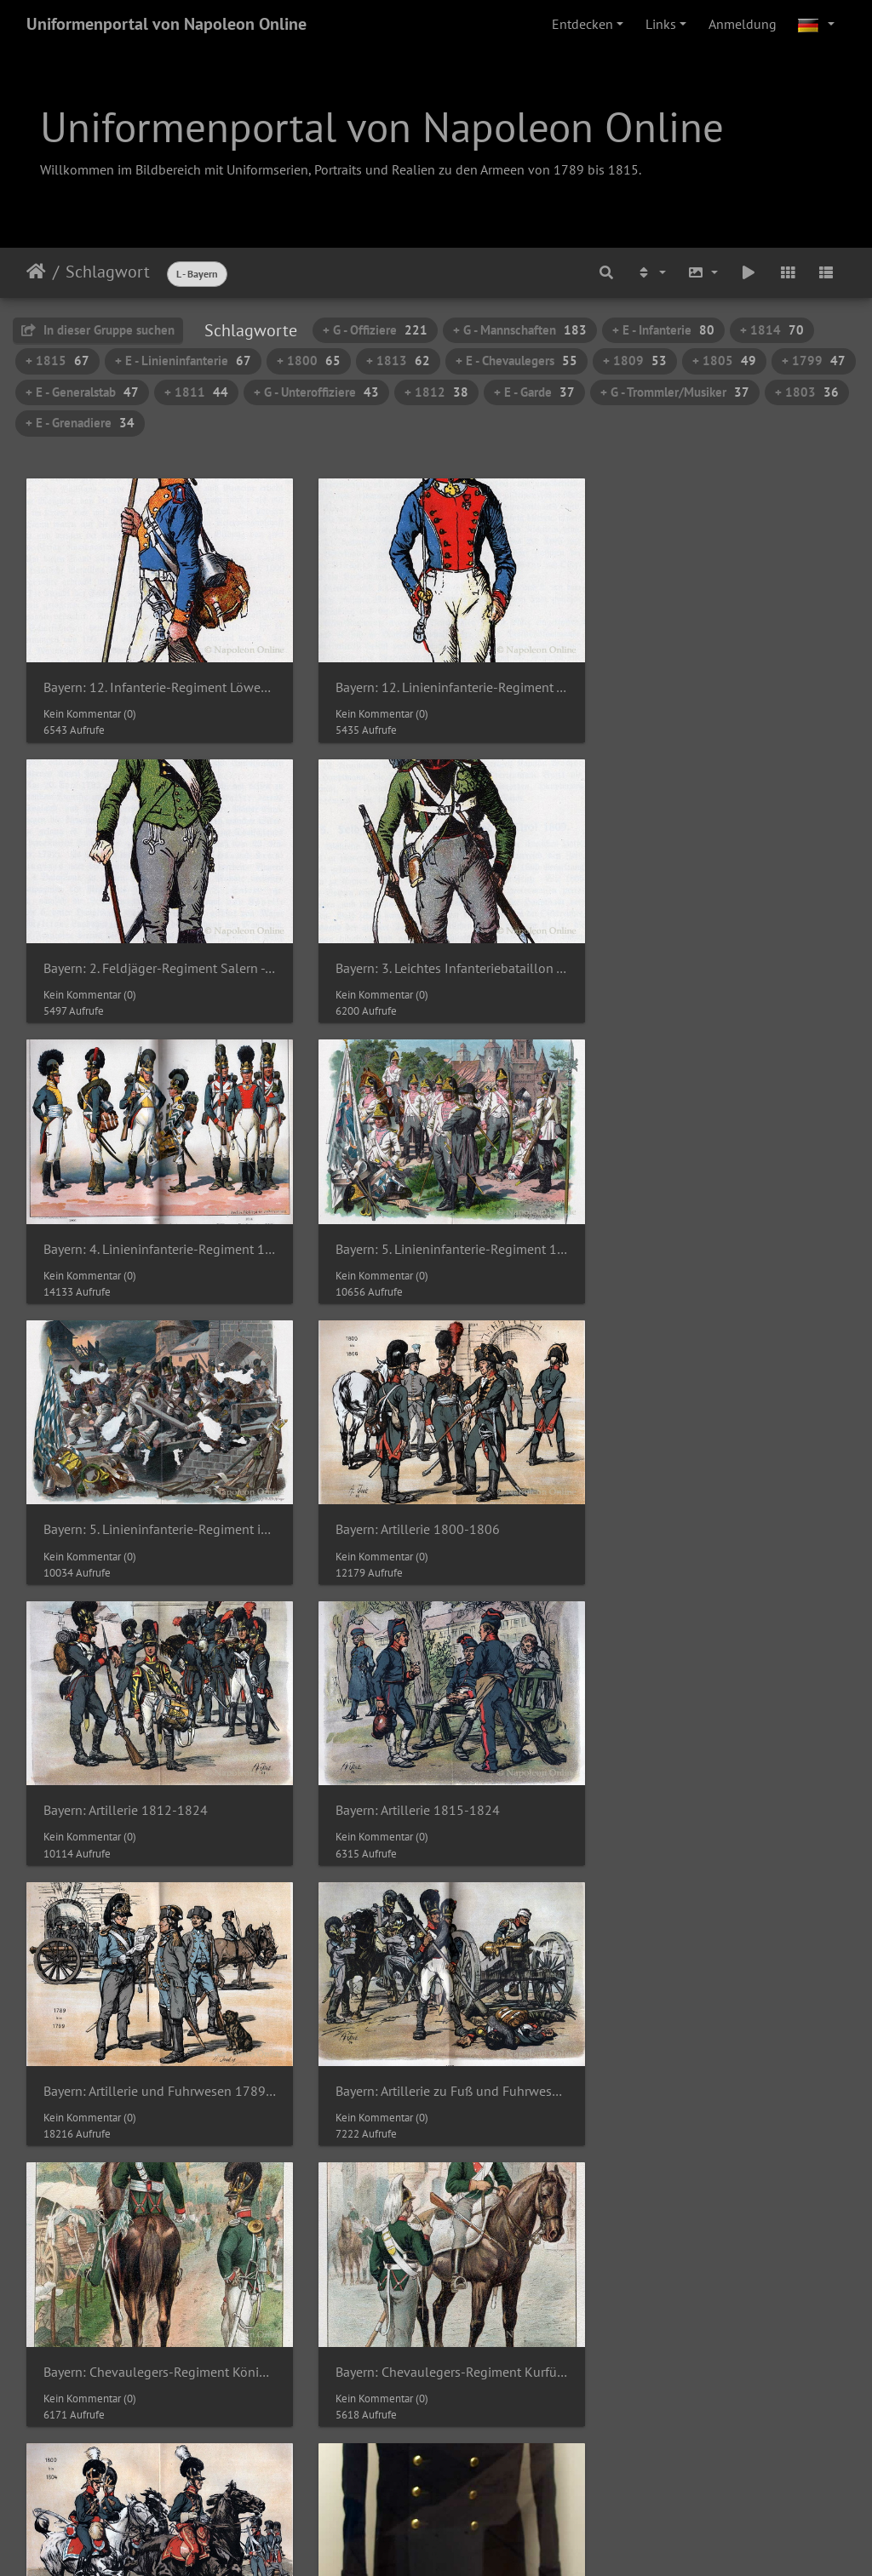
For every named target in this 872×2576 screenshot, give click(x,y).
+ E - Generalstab (82, 392)
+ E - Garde (534, 392)
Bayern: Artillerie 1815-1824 (125, 1500)
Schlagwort (108, 271)
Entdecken (582, 23)
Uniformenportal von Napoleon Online (166, 24)
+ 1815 (57, 360)
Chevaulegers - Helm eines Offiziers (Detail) (436, 2320)
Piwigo (471, 2506)
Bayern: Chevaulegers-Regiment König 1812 (154, 1774)
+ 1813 (398, 360)
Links (660, 23)
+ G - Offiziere (375, 330)
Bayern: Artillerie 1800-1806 (407, 1227)
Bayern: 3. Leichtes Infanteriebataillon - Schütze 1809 (154, 953)
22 (553, 2440)
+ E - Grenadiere (80, 423)
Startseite (36, 271)
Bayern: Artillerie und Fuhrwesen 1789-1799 (436, 1500)
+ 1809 (635, 360)
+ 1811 (196, 392)
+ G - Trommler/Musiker (674, 392)
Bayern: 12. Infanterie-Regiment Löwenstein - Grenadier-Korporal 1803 (154, 680)
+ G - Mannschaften (520, 330)
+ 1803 (807, 392)
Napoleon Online (400, 2526)
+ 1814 (772, 330)
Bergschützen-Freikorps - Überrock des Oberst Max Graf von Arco (154, 2047)
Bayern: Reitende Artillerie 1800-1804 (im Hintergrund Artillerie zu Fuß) (717, 1774)
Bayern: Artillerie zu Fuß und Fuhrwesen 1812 (717, 1500)
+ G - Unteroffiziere (316, 392)
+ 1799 (814, 360)
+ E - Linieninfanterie (183, 360)
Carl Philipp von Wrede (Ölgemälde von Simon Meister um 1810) (717, 2047)
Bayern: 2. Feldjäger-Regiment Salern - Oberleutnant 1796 (717, 680)
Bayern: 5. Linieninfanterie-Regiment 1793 (717, 953)
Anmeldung (742, 23)
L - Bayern (197, 273)
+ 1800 (309, 360)
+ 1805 (724, 360)
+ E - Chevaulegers (516, 360)
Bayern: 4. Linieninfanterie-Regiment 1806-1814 (436, 953)
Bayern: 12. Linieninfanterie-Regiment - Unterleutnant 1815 (436, 680)
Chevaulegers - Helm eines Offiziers (146, 2320)
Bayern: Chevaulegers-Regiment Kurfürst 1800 (436, 1774)
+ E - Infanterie (663, 330)
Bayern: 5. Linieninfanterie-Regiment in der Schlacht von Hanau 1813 (154, 1227)
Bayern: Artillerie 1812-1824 (688, 1227)
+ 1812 (436, 392)
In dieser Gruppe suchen (98, 330)
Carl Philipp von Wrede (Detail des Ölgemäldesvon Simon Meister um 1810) (436, 2047)
